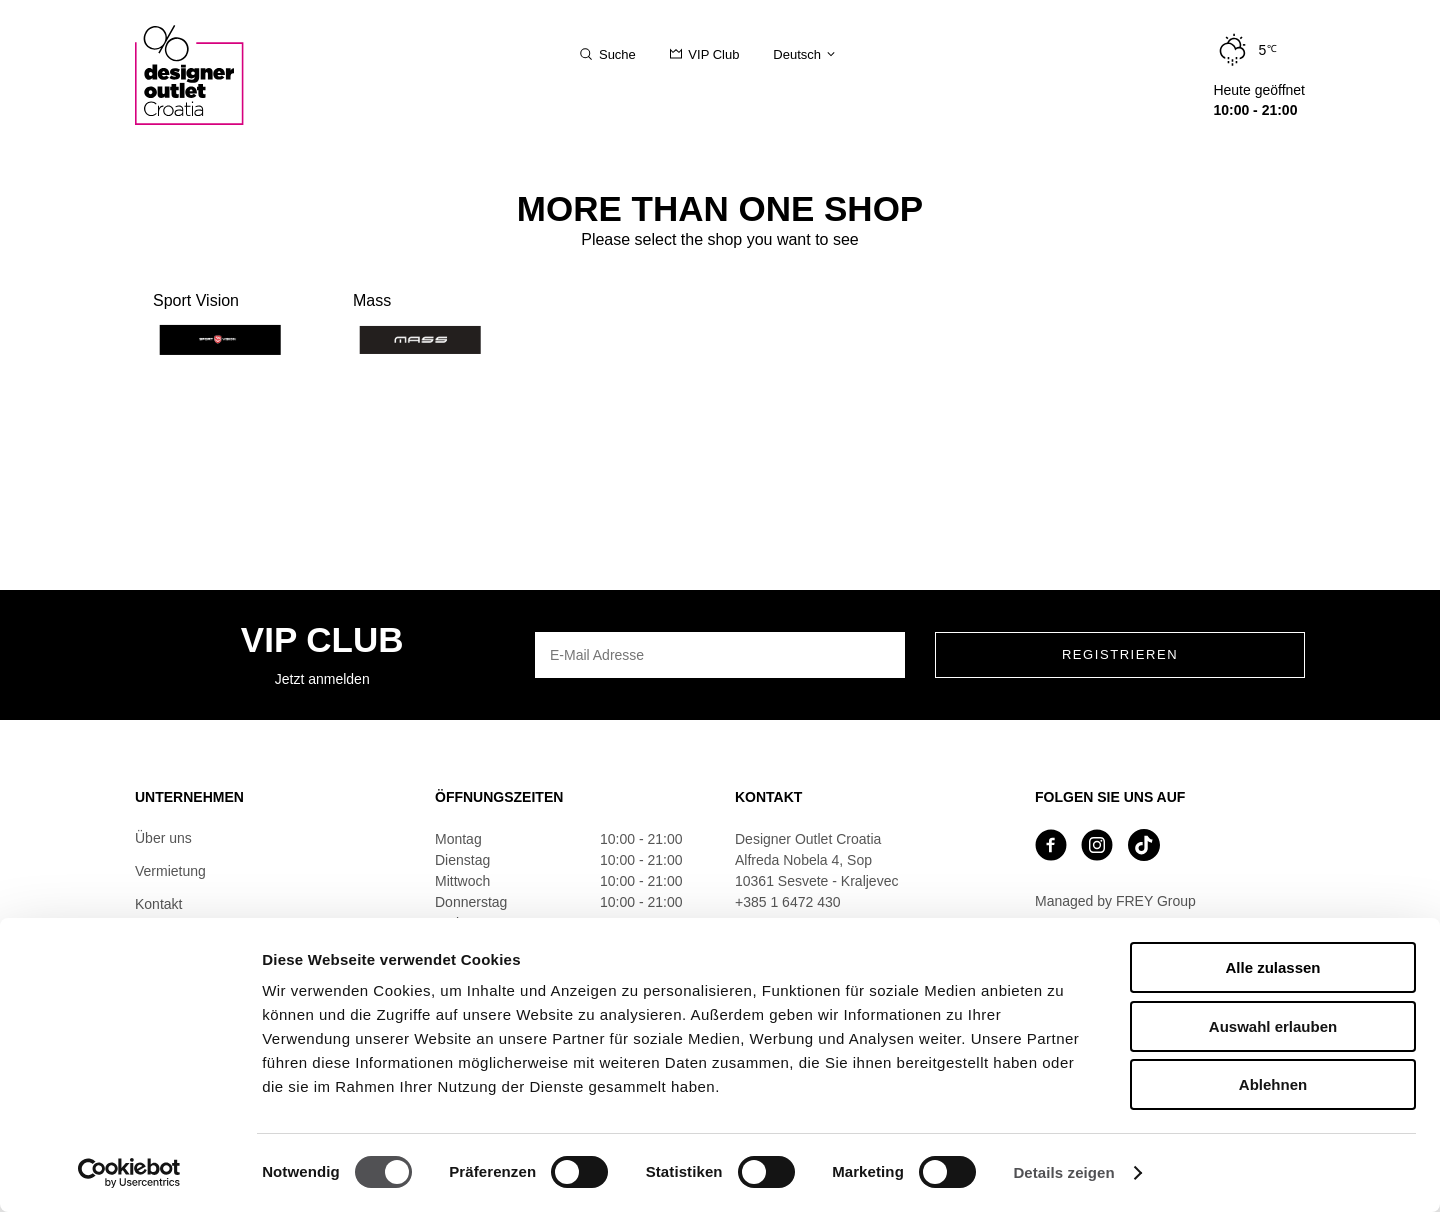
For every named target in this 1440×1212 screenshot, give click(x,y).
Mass (416, 323)
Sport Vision (216, 323)
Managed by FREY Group (1115, 901)
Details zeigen (1063, 1172)
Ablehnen (1273, 1084)
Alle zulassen (1272, 967)
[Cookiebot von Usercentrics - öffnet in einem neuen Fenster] (129, 1173)
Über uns (163, 838)
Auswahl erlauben (1273, 1026)
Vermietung (170, 871)
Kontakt (158, 904)
